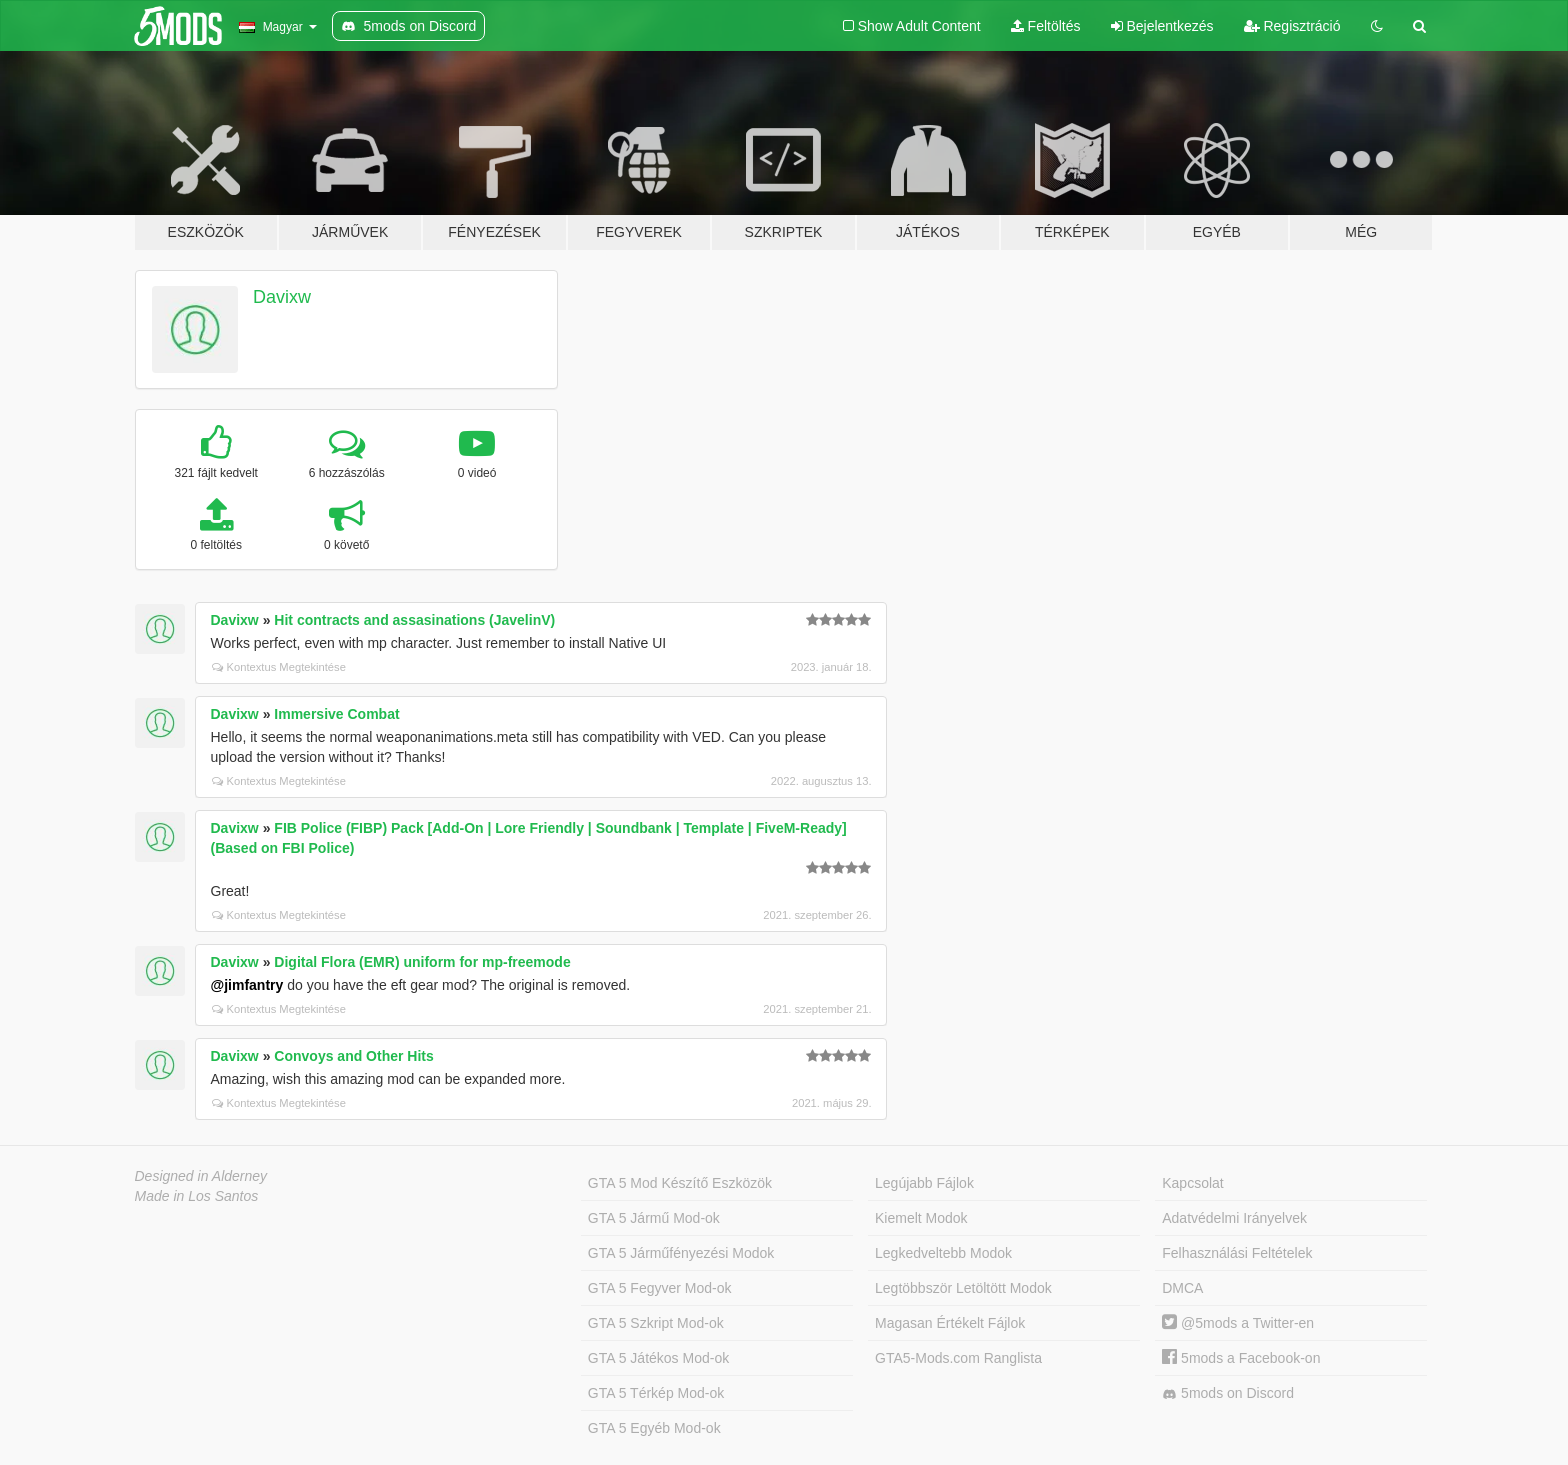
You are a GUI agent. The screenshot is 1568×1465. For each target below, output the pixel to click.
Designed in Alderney (201, 1176)
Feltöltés (1046, 26)
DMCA (1182, 1288)
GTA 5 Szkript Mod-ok (656, 1323)
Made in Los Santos (197, 1196)
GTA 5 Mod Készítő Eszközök (680, 1183)
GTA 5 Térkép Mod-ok (656, 1393)
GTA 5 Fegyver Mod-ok (660, 1288)
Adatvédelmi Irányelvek (1234, 1218)
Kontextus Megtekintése (279, 667)
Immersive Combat (336, 714)
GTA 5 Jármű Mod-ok (654, 1218)
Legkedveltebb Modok (943, 1253)
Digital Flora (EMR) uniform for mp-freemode (422, 962)
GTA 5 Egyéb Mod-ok (654, 1428)
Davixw (282, 297)
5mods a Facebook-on (1241, 1358)
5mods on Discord (1228, 1393)
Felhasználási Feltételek (1237, 1253)
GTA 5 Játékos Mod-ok (658, 1358)
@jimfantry (247, 985)
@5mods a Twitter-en (1238, 1323)
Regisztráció (1292, 26)
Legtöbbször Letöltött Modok (963, 1288)
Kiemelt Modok (921, 1218)
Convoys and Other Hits (353, 1056)
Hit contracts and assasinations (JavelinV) (414, 620)
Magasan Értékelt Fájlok (950, 1323)
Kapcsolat (1192, 1183)
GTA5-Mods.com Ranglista (958, 1358)
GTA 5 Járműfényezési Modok (681, 1253)
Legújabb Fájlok (924, 1183)
